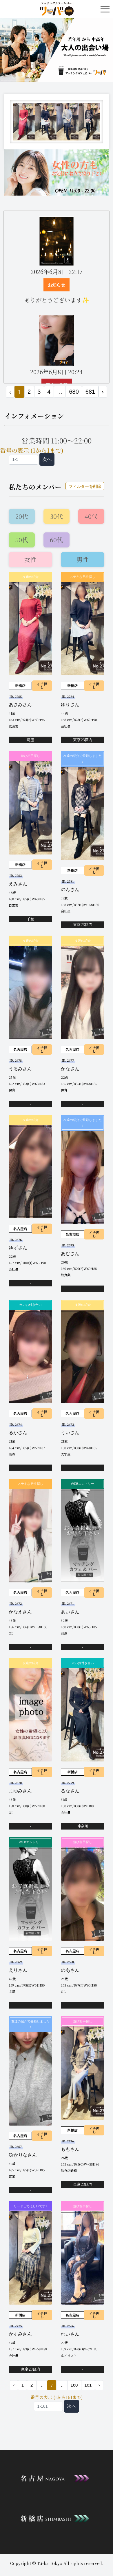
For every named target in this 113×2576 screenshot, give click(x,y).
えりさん (18, 1970)
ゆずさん (18, 1247)
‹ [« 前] (14, 2385)
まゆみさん (20, 1790)
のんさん (70, 889)
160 (74, 2385)
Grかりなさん (23, 2155)
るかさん (18, 1432)
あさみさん (20, 704)
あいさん (70, 1611)
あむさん (70, 1253)
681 (90, 391)
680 (74, 391)
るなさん (70, 1790)
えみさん (18, 883)
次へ (47, 459)
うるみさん (20, 1068)
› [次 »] (103, 391)
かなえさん (20, 1611)
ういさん (70, 1432)
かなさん (70, 1068)
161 (88, 2385)
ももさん (70, 2149)
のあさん (70, 1970)
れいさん (70, 2334)
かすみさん (20, 2334)
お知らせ (56, 284)
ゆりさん (70, 704)
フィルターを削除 (85, 486)
